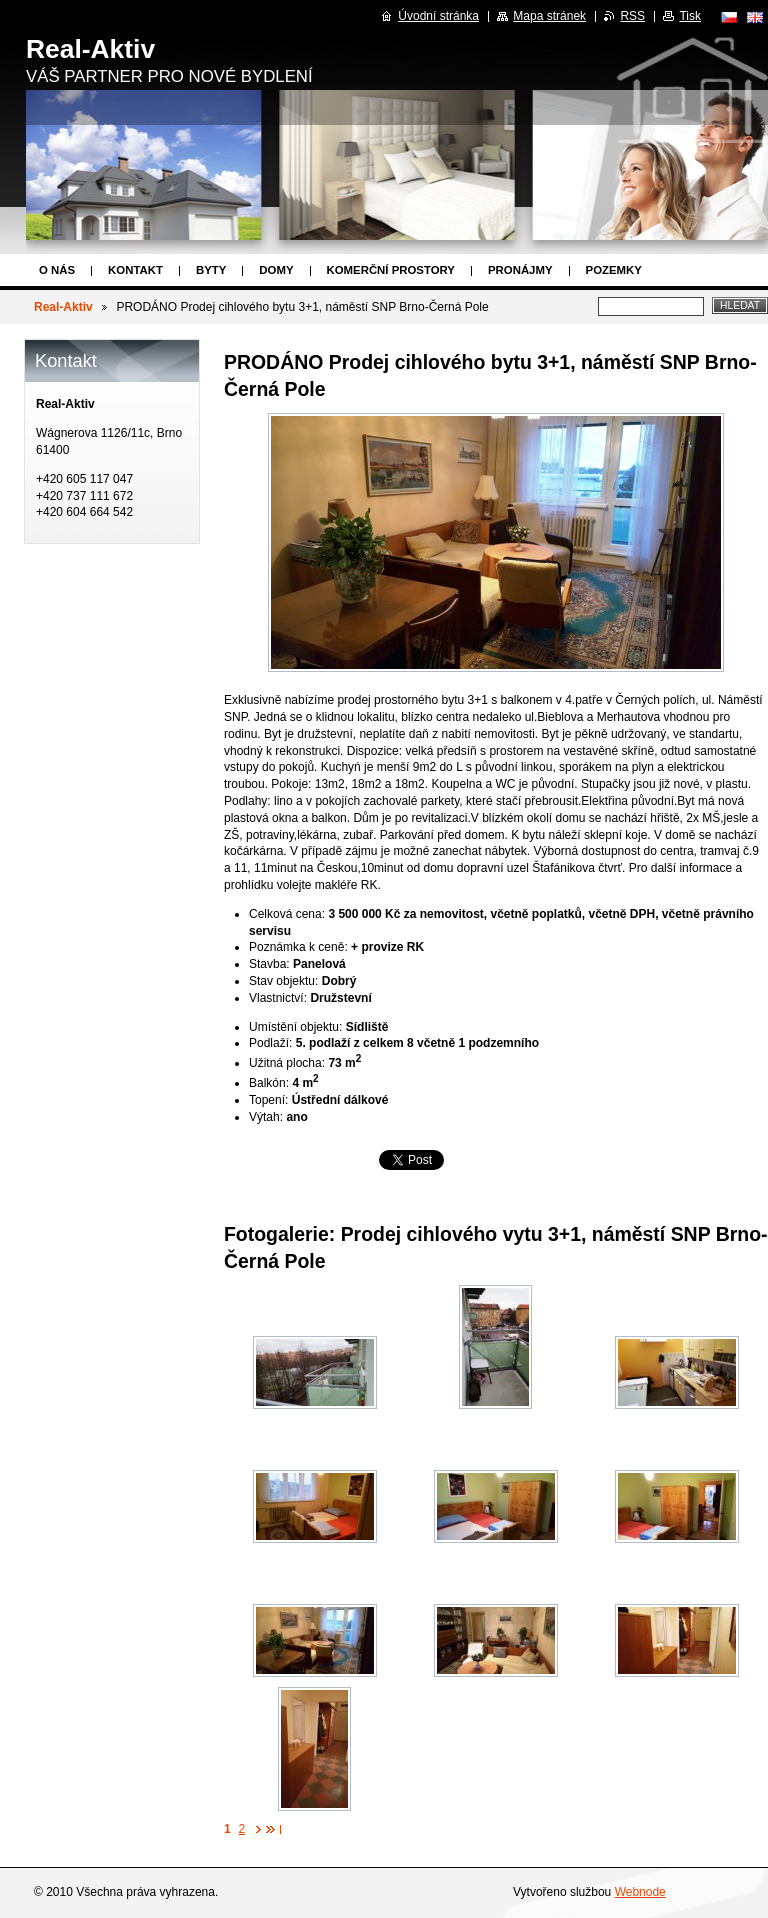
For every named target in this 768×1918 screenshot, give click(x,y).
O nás (57, 270)
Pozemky (614, 270)
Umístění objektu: (295, 1027)
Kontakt (135, 270)
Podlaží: (270, 1043)
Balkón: (269, 1083)
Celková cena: (287, 914)
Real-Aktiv (63, 307)
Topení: (268, 1100)
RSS (632, 16)
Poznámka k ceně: (298, 947)
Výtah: (266, 1117)
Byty (211, 270)
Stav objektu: (283, 981)
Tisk (690, 16)
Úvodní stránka (438, 16)
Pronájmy (520, 270)
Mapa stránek (549, 16)
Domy (276, 270)
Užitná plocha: (287, 1063)
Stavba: (269, 964)
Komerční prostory (391, 270)
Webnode (640, 1892)
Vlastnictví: (278, 998)
